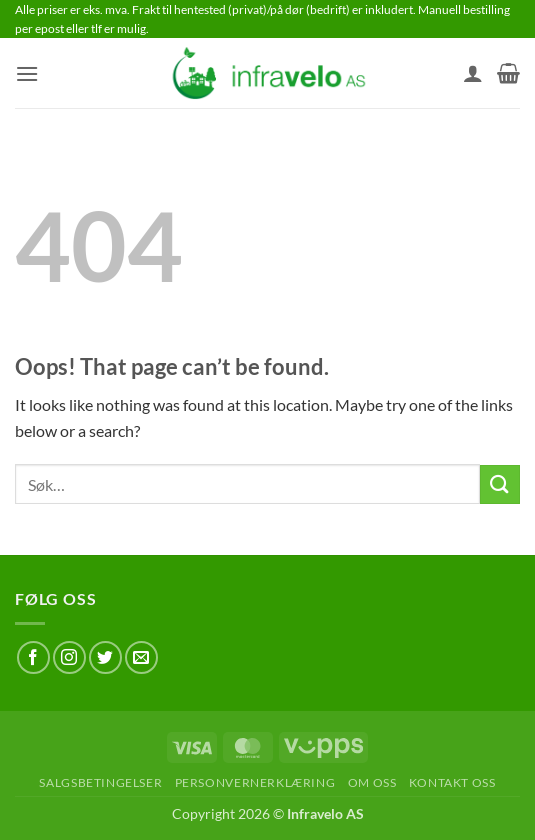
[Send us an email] (141, 657)
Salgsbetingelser (100, 782)
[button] (27, 73)
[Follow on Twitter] (105, 657)
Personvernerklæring (255, 782)
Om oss (372, 782)
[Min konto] (473, 73)
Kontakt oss (452, 782)
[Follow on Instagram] (69, 657)
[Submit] (500, 484)
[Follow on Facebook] (33, 657)
